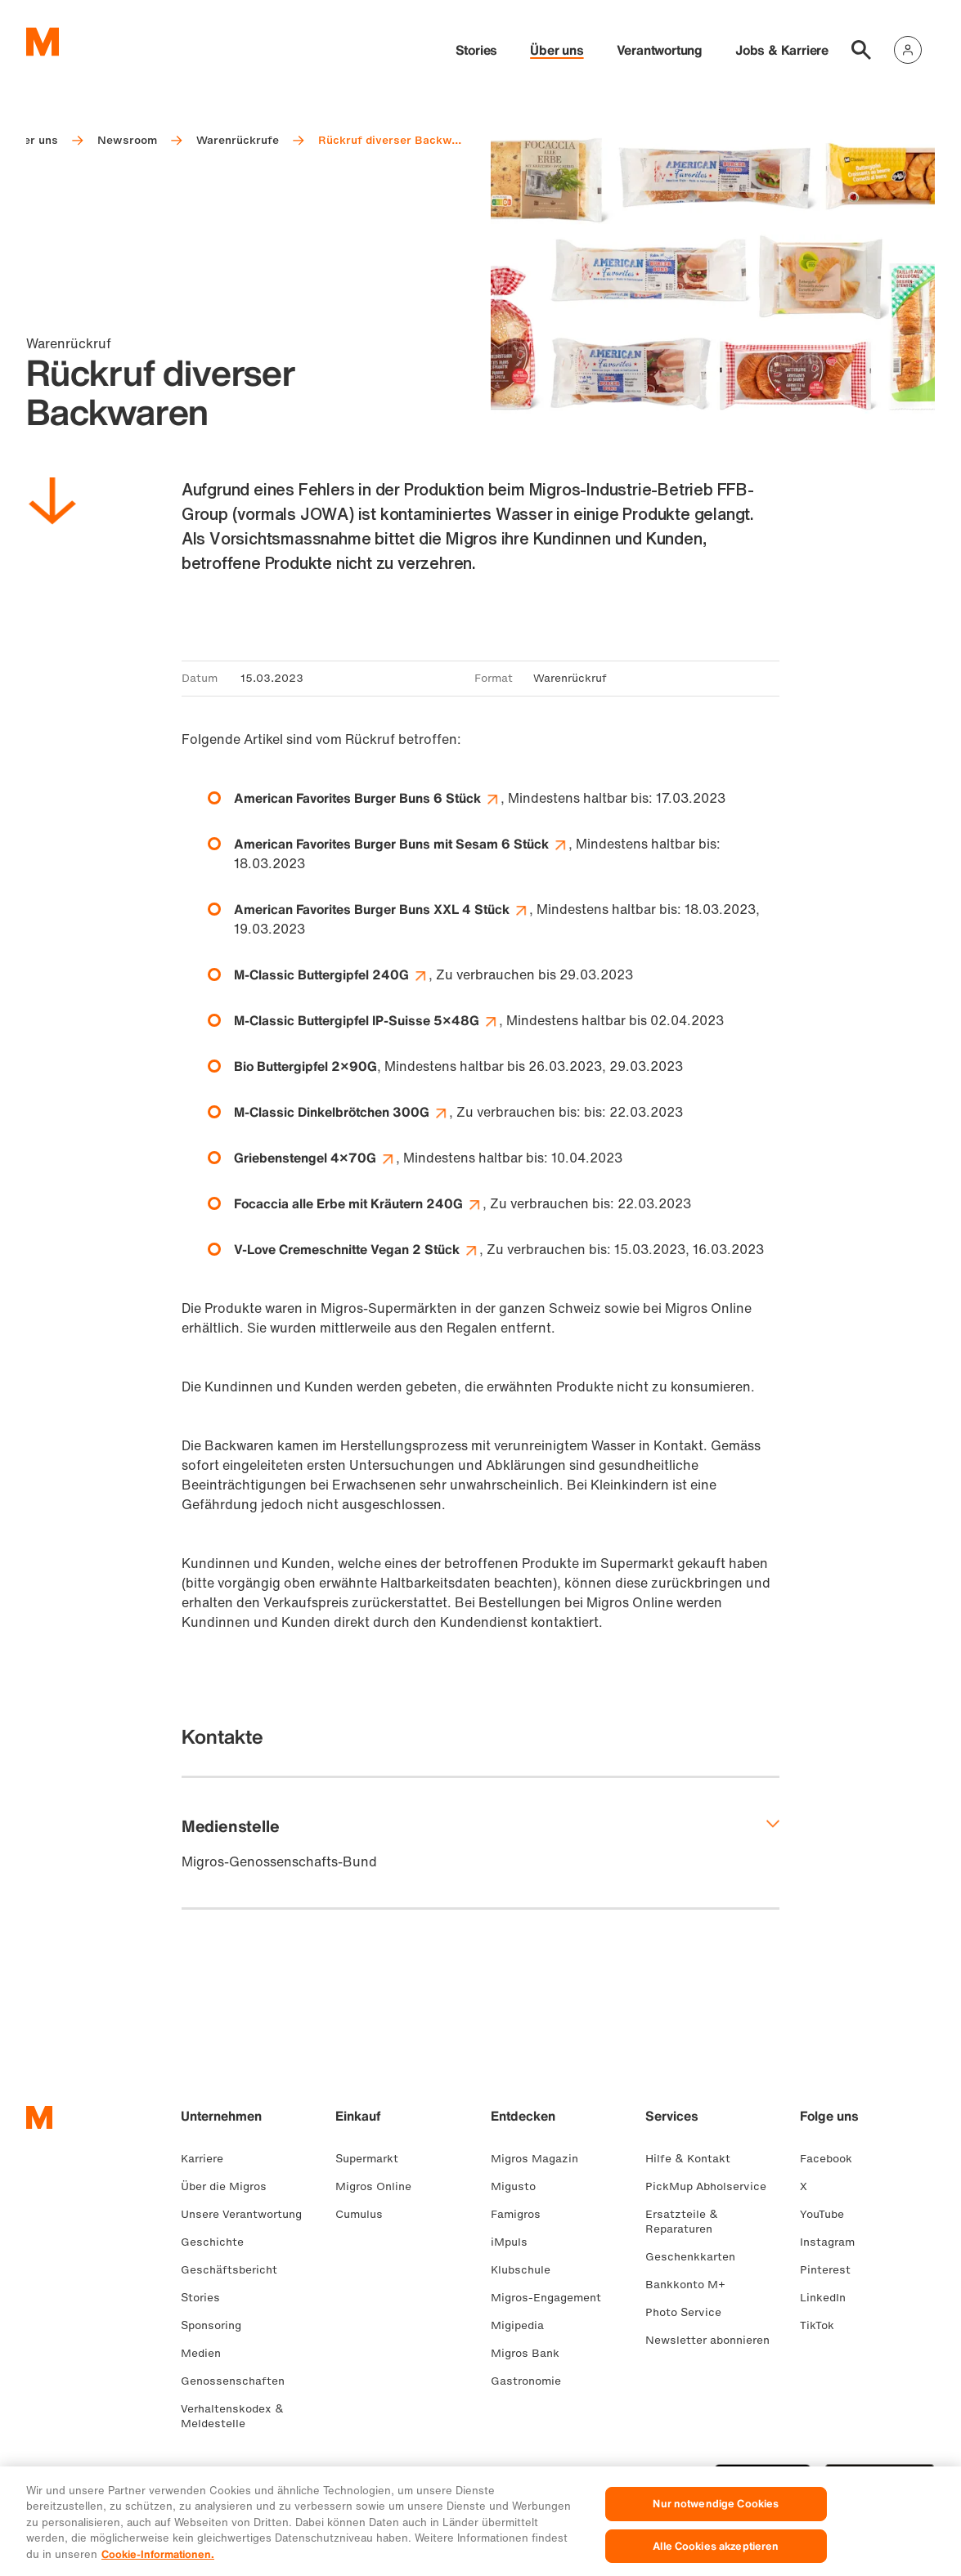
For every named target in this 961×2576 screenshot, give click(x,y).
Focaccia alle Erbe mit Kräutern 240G (358, 1203)
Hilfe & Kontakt (694, 2159)
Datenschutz (294, 2471)
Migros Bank (532, 2353)
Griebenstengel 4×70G (315, 1157)
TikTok (823, 2325)
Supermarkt (373, 2159)
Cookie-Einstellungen (401, 2471)
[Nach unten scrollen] (52, 503)
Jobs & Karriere (782, 50)
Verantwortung (660, 50)
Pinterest (832, 2270)
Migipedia (524, 2325)
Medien (207, 2353)
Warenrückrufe (237, 140)
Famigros (522, 2214)
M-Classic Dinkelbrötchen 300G (341, 1112)
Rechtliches (213, 2471)
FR (62, 2471)
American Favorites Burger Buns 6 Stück (367, 798)
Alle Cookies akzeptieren (716, 2556)
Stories (477, 50)
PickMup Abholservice (712, 2186)
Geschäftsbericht (235, 2270)
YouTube (828, 2214)
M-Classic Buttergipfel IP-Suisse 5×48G (366, 1020)
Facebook (832, 2159)
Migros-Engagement (552, 2298)
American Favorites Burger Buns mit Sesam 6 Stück (401, 843)
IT (87, 2471)
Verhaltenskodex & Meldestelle (232, 2416)
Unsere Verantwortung (248, 2214)
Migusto (520, 2186)
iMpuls (516, 2242)
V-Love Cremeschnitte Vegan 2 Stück (356, 1249)
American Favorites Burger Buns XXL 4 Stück (381, 909)
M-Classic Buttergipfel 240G (331, 974)
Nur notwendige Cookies (716, 2514)
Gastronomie (532, 2381)
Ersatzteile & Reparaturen (685, 2221)
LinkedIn (829, 2298)
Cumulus (365, 2214)
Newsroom (127, 140)
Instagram (834, 2242)
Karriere (208, 2159)
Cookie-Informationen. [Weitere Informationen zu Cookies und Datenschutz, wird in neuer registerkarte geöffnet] (157, 2565)
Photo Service (689, 2312)
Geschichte (219, 2242)
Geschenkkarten (696, 2257)
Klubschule (527, 2270)
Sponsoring (217, 2325)
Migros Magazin (541, 2159)
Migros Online (379, 2186)
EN (114, 2471)
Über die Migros (230, 2186)
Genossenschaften (239, 2381)
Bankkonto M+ (692, 2285)
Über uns (556, 50)
